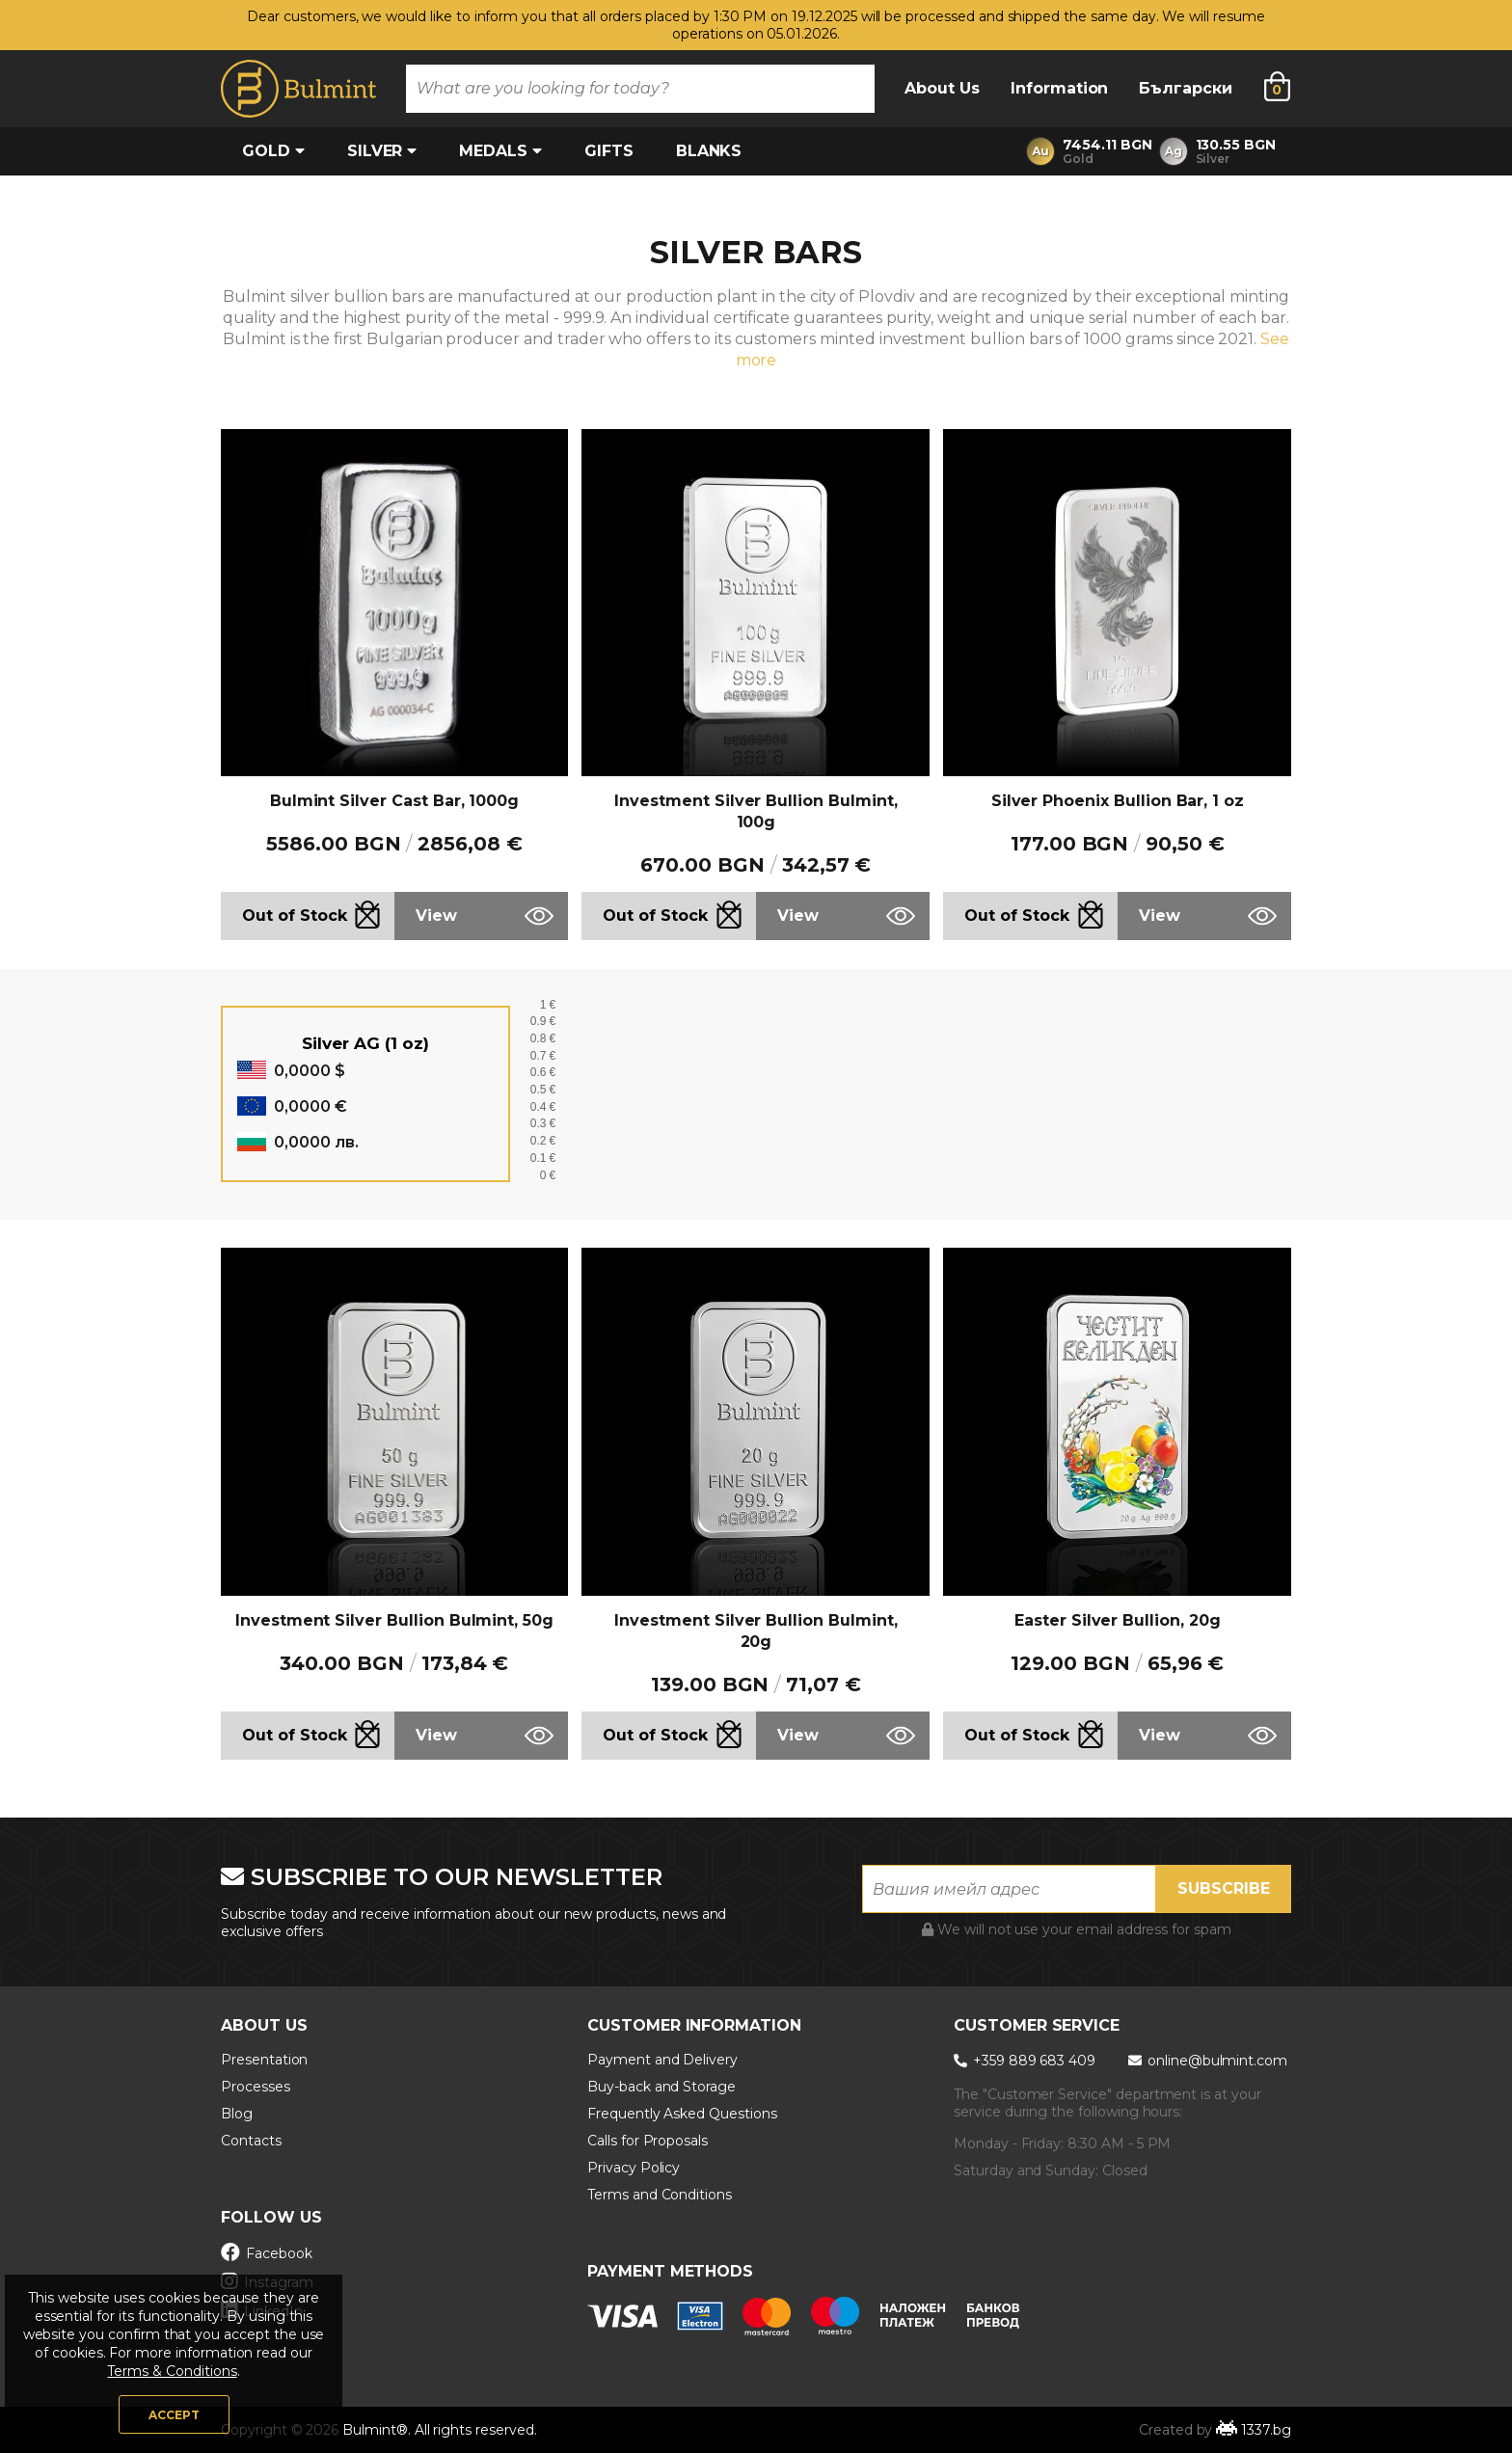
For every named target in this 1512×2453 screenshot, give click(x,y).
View (436, 915)
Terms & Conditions (171, 2371)
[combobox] (640, 89)
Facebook (266, 2252)
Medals (500, 151)
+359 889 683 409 (1026, 2060)
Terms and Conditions (659, 2194)
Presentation (264, 2059)
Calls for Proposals (647, 2140)
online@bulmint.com (1207, 2060)
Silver (382, 151)
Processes (255, 2086)
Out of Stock (294, 915)
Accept (174, 2415)
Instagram (266, 2281)
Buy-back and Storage (661, 2086)
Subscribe (1223, 1888)
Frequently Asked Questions (682, 2113)
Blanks (709, 151)
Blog (237, 2113)
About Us (942, 88)
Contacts (251, 2140)
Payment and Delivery (662, 2059)
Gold (273, 151)
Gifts (609, 151)
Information (1059, 88)
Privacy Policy (633, 2167)
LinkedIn (262, 2310)
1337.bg (1266, 2430)
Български (1185, 88)
